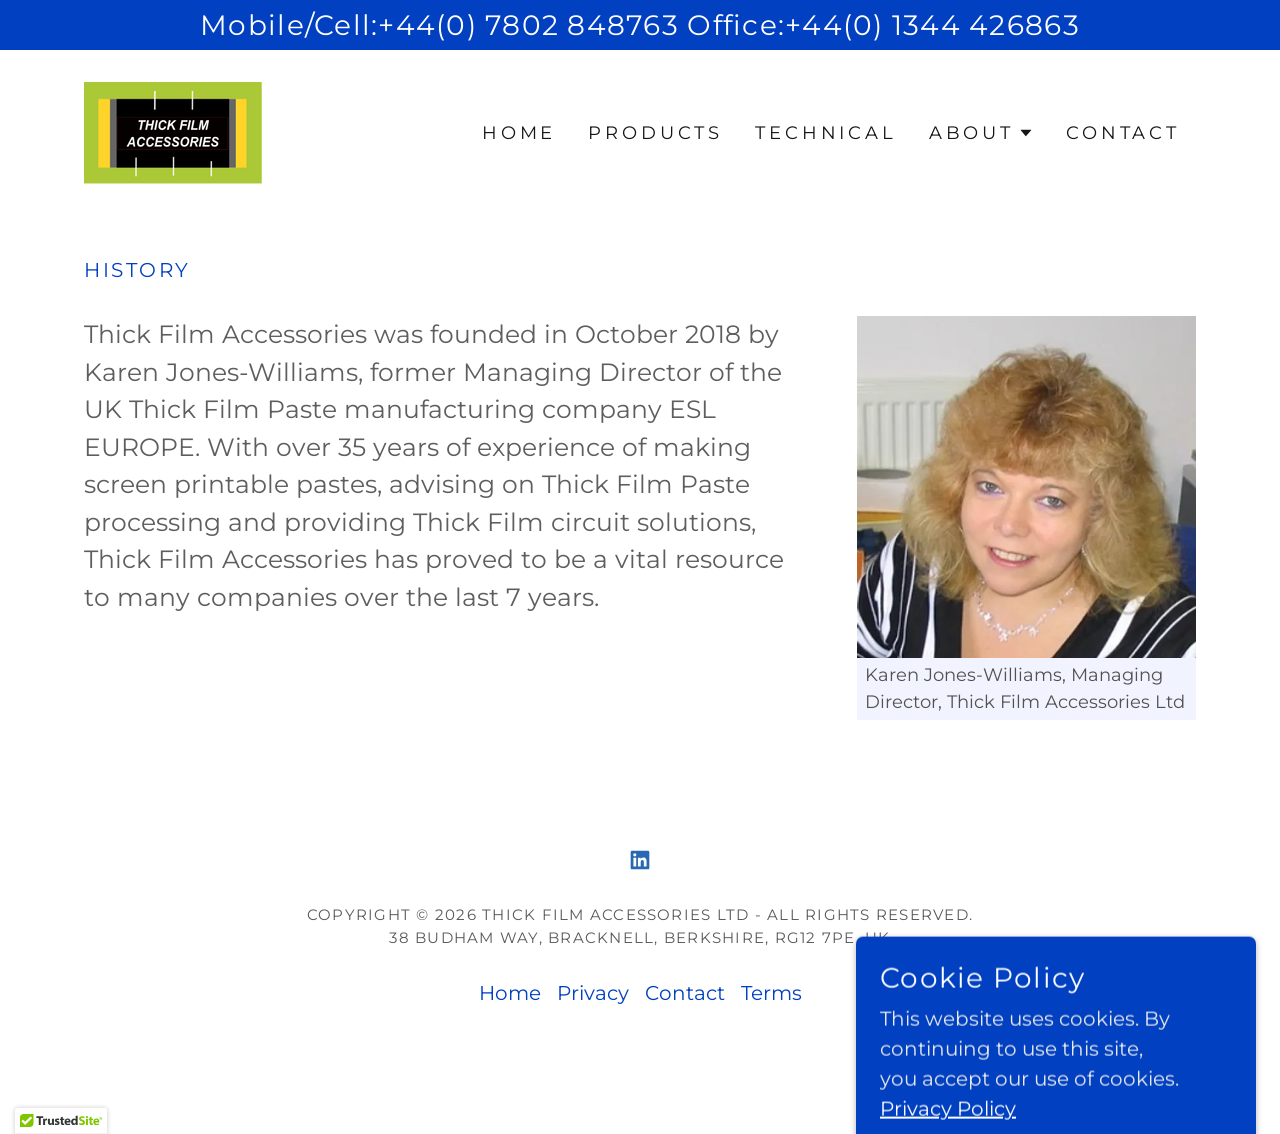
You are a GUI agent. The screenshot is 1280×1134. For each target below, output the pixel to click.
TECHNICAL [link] (826, 133)
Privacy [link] (593, 993)
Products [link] (655, 133)
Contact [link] (1123, 133)
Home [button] (510, 993)
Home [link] (519, 133)
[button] (981, 133)
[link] (173, 131)
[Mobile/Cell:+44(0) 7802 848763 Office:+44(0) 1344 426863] (640, 25)
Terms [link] (771, 993)
